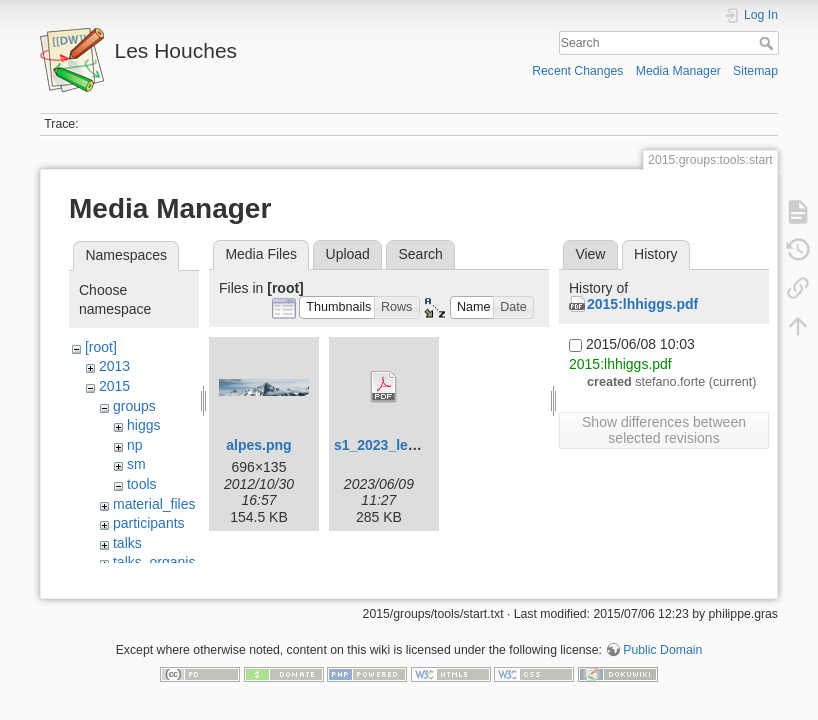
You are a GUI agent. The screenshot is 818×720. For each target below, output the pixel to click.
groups (134, 406)
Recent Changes (577, 71)
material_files (154, 504)
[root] (101, 347)
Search (768, 43)
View (590, 254)
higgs (143, 425)
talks (127, 543)
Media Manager (678, 71)
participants (149, 523)
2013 (114, 366)
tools (142, 484)
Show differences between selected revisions (664, 430)
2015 (114, 386)
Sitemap (755, 71)
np (135, 445)
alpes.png (258, 445)
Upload (348, 254)
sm (136, 464)
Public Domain (662, 654)
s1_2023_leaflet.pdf (398, 445)
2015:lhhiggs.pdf (642, 304)
